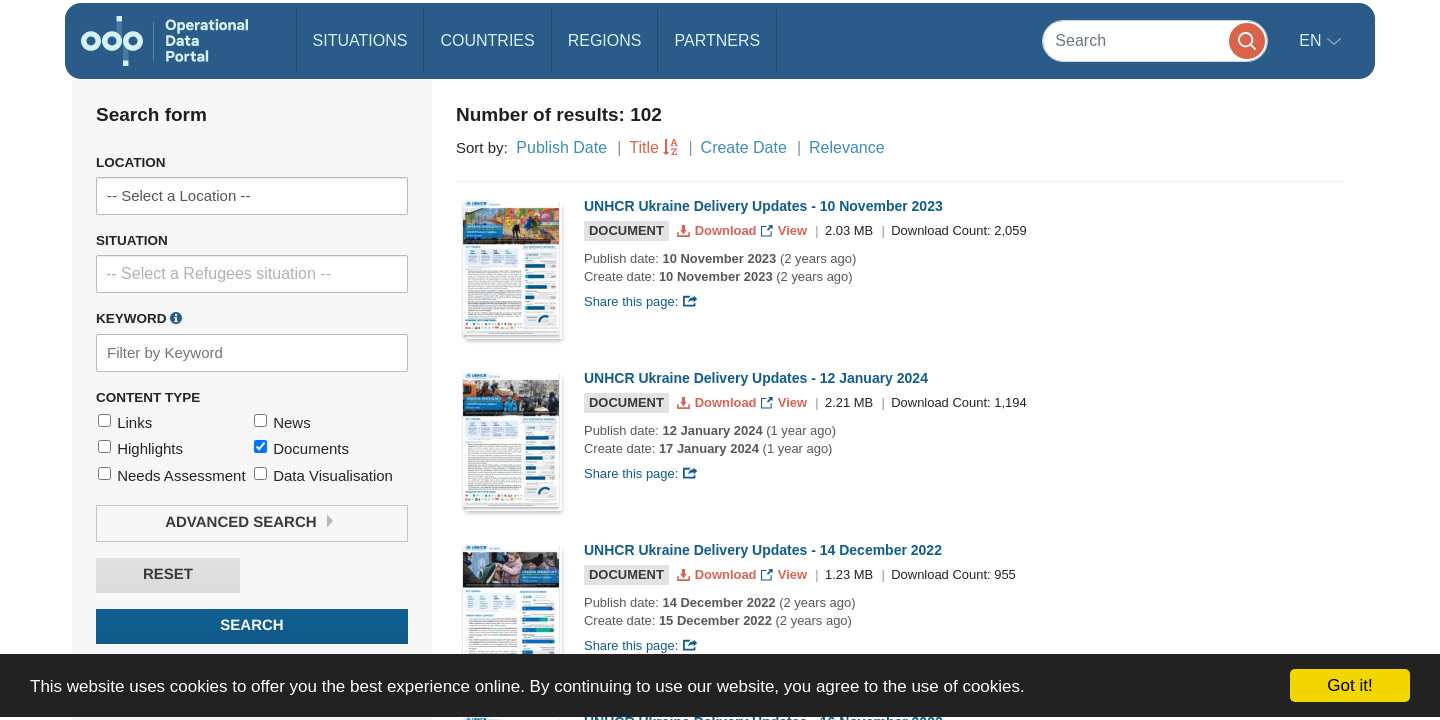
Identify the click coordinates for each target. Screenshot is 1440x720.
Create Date (744, 147)
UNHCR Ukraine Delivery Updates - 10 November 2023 (763, 206)
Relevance (847, 147)
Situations (360, 40)
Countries (487, 40)
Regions (605, 40)
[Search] (1155, 40)
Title (644, 147)
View (785, 230)
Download (718, 230)
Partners (717, 40)
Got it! (1349, 685)
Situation (132, 240)
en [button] (1312, 40)
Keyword (139, 318)
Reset (168, 574)
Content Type (148, 397)
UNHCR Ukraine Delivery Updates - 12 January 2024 (756, 378)
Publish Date (561, 147)
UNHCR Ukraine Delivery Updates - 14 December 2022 (763, 550)
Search (251, 625)
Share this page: (641, 301)
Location (131, 162)
